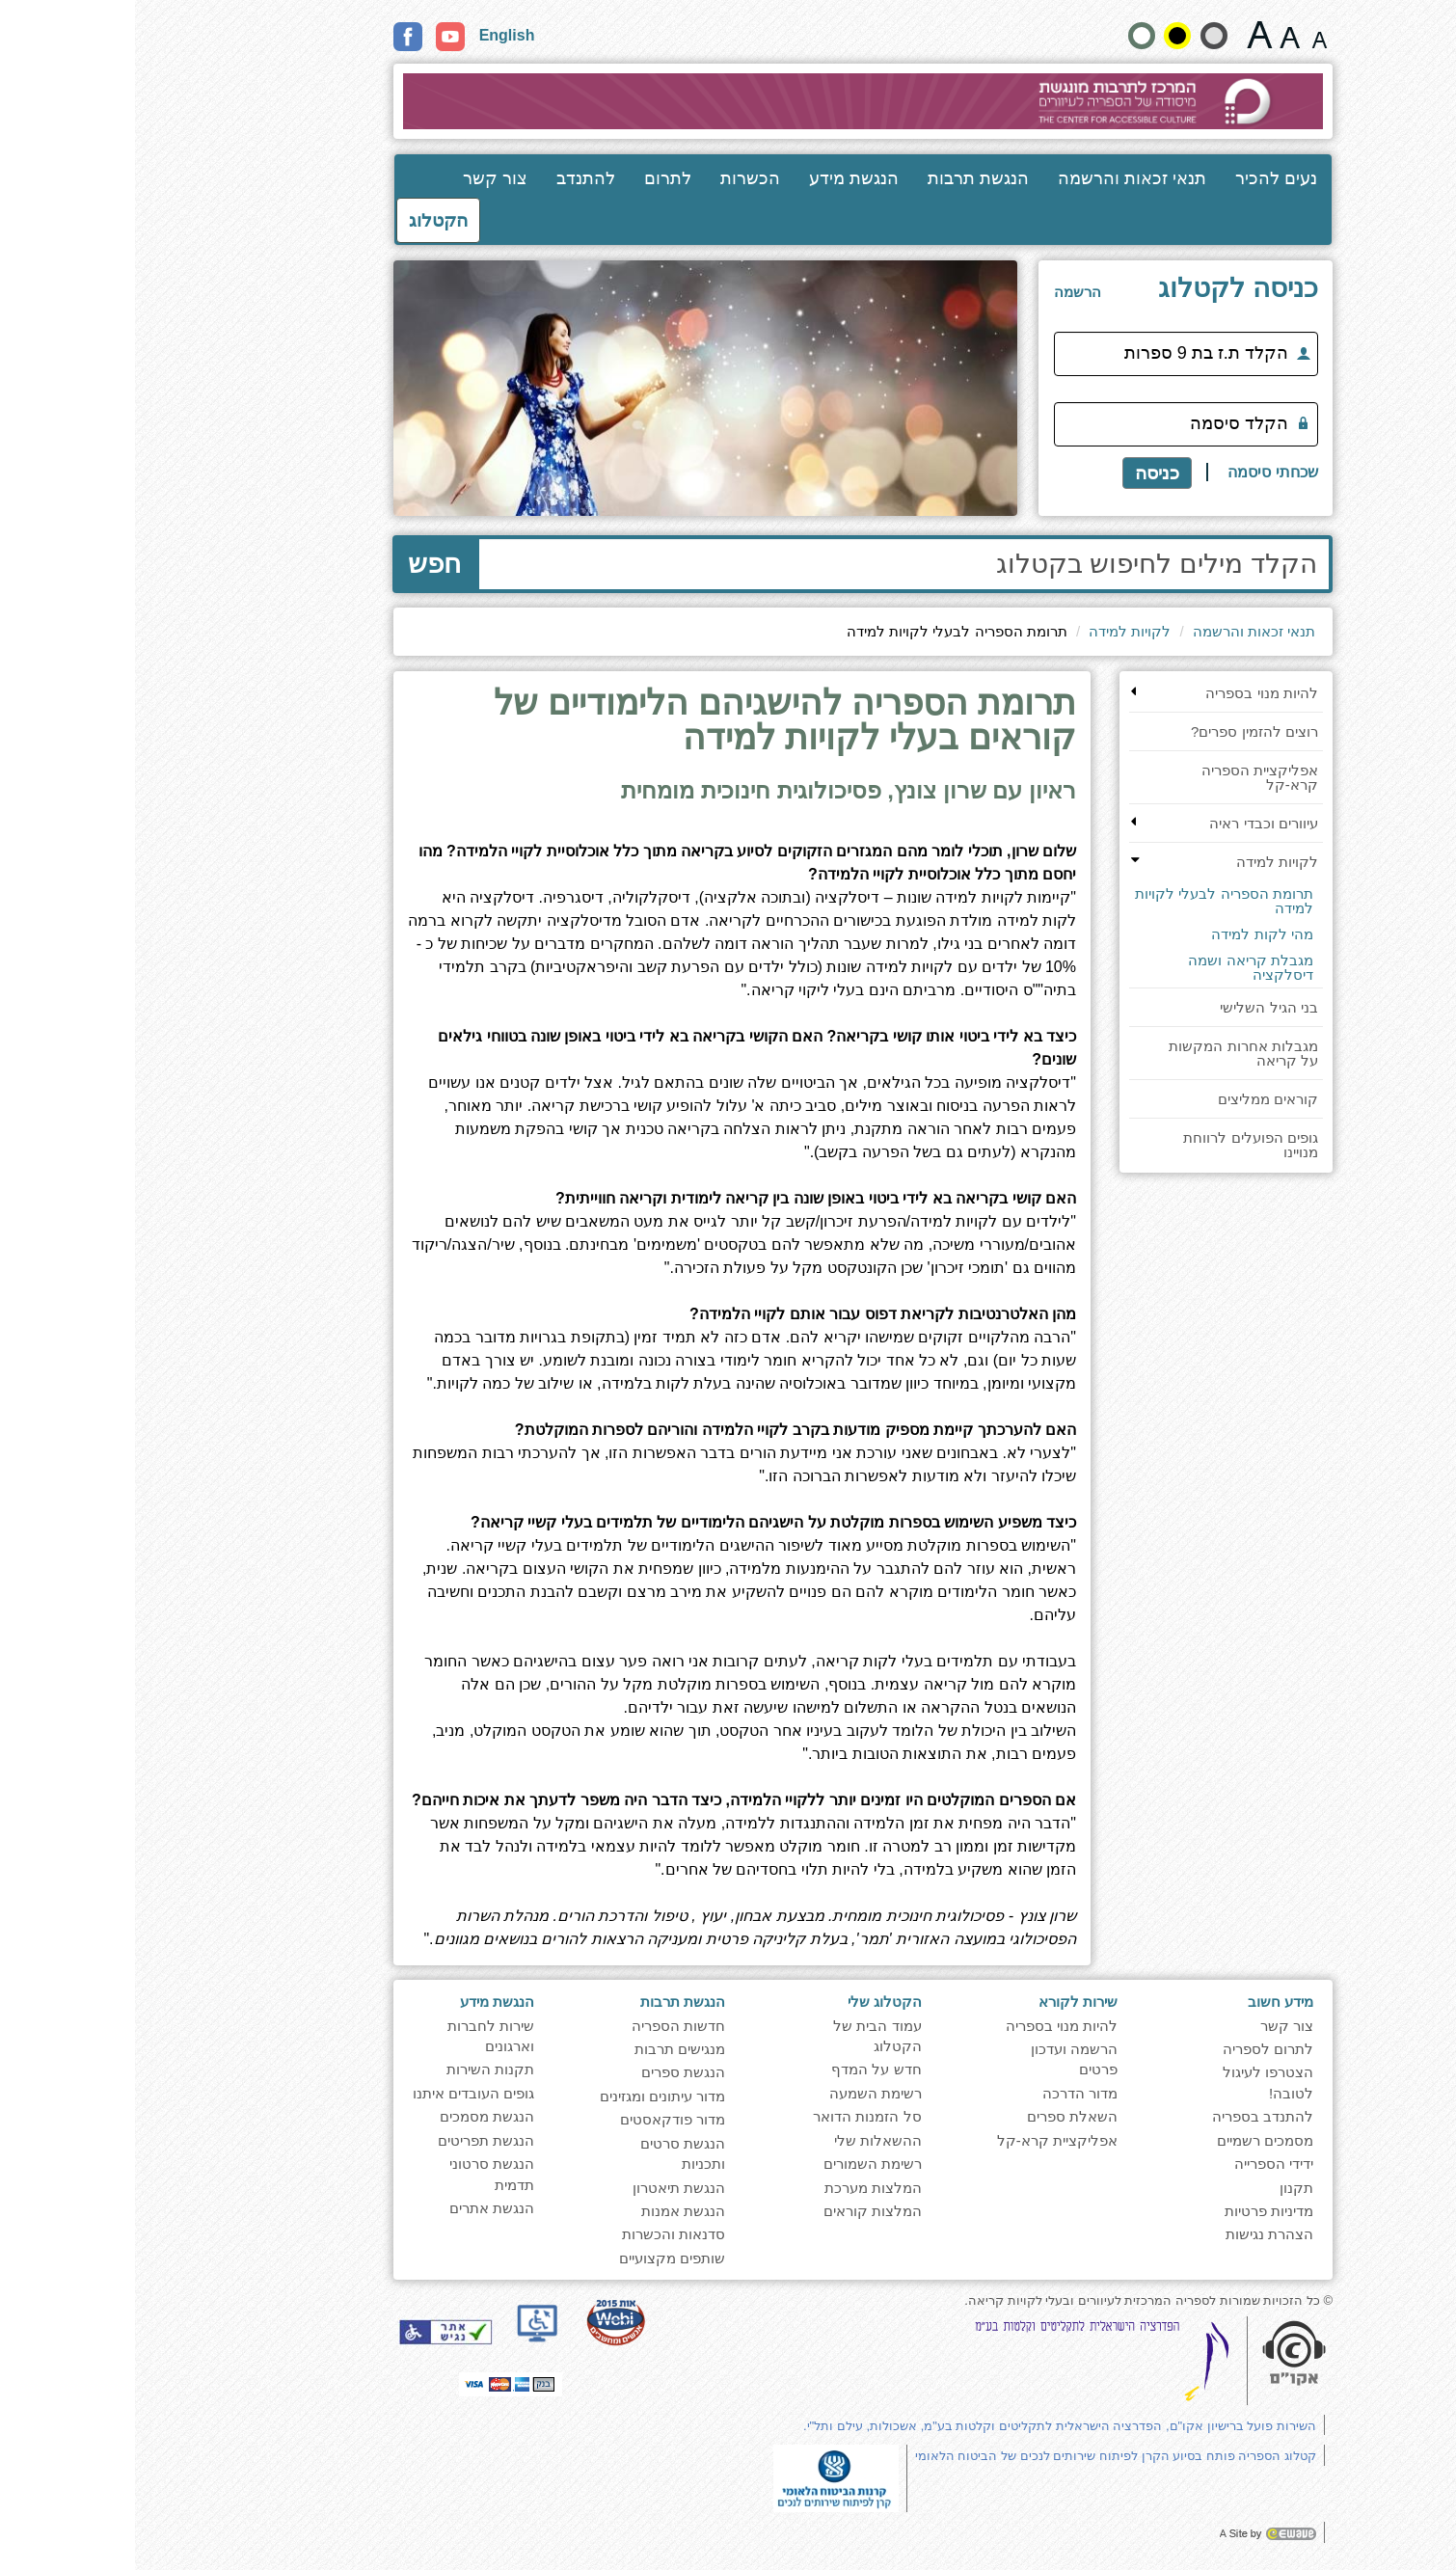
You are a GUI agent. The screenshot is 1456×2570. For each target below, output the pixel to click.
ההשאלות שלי (743, 2140)
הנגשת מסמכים (352, 2116)
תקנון (1161, 2187)
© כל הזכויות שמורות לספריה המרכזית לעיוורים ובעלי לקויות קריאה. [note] (1013, 2300)
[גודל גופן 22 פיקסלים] (1125, 34)
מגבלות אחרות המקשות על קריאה (1108, 1053)
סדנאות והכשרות (538, 2234)
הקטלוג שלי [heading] (750, 2001)
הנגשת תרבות (843, 178)
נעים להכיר (1141, 178)
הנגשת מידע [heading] (362, 2001)
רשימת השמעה (740, 2093)
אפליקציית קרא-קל (922, 2140)
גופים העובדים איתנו (338, 2093)
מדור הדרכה (945, 2093)
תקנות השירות (355, 2069)
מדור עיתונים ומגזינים (527, 2096)
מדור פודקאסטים (537, 2119)
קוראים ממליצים (1133, 1099)
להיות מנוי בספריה (1126, 693)
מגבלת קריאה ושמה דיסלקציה (1115, 967)
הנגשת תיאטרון (544, 2187)
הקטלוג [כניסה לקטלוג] (303, 220)
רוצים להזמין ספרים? (1119, 731)
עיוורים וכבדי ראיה (1128, 823)
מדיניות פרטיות (1134, 2211)
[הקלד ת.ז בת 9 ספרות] (1051, 354)
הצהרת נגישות (1134, 2234)
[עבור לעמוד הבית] (728, 101)
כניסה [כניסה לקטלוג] (1022, 473)
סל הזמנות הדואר (732, 2116)
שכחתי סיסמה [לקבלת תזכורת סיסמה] (1137, 472)
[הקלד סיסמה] (1051, 424)
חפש (299, 564)
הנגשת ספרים (548, 2072)
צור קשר (360, 178)
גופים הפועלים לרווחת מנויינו (1115, 1144)
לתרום (532, 178)
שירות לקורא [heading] (943, 2001)
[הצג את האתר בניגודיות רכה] (1078, 35)
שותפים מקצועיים (537, 2258)
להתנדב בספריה (1127, 2116)
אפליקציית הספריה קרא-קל (1124, 777)
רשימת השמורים (737, 2163)
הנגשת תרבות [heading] (547, 2001)
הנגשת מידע (719, 178)
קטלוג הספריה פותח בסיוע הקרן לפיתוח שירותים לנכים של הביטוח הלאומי (980, 2455)
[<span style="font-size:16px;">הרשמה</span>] (942, 292)
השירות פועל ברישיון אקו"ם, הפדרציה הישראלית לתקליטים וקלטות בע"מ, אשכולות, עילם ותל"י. (924, 2426)
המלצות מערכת (738, 2187)
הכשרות (615, 178)
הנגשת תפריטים (351, 2140)
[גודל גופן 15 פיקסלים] (1185, 34)
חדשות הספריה (543, 2025)
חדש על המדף (741, 2069)
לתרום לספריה (1133, 2049)
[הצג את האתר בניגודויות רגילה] (1006, 35)
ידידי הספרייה (1138, 2163)
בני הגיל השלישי (1133, 1007)
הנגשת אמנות (548, 2211)
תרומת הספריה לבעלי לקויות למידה (1089, 900)
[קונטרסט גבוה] (1042, 35)
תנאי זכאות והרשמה (997, 178)
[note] (701, 2477)
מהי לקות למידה (1126, 934)
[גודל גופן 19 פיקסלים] (1155, 34)
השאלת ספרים (937, 2116)
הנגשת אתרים (356, 2208)
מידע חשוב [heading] (1145, 2001)
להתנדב (450, 178)
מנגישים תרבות (544, 2049)
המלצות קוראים (737, 2211)
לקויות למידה (995, 631)
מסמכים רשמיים (1130, 2140)
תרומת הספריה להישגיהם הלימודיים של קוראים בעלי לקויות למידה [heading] (650, 721)
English (372, 35)
